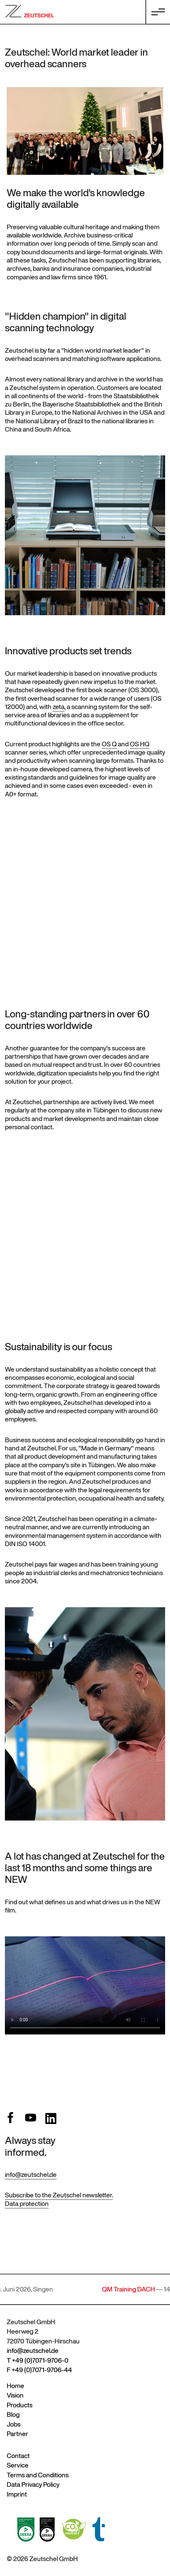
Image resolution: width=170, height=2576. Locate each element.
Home (15, 2385)
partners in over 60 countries (77, 1019)
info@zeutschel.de (31, 2174)
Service (17, 2465)
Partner (17, 2433)
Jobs (14, 2424)
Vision (15, 2395)
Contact (18, 2455)
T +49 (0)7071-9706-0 (37, 2360)
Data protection (27, 2203)
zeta (58, 706)
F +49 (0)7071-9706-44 (39, 2369)
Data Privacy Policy (33, 2484)
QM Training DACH (135, 2289)
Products (19, 2405)
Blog (13, 2414)
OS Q (109, 744)
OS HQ (139, 744)
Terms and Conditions (38, 2475)
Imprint (17, 2494)
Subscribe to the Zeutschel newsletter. (59, 2195)
